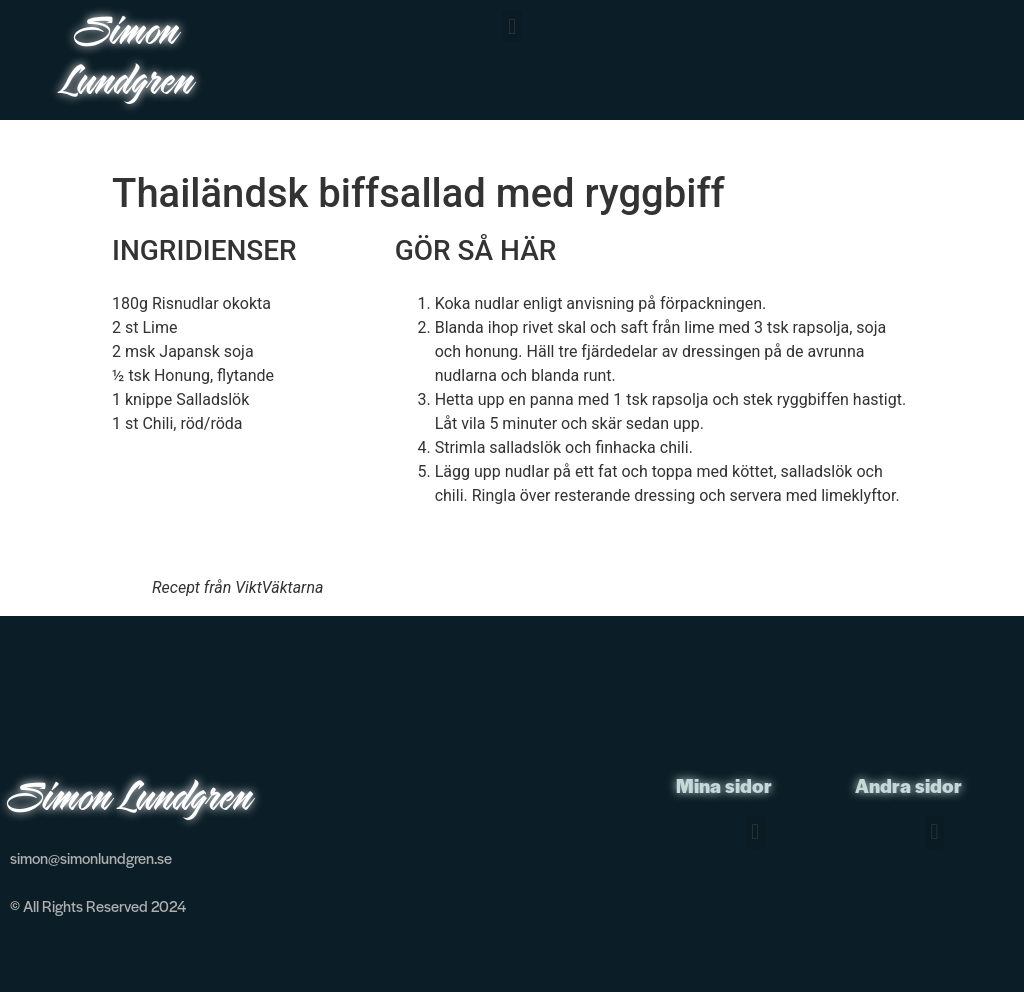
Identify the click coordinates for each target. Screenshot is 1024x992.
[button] (511, 26)
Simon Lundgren (128, 59)
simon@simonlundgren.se (91, 857)
